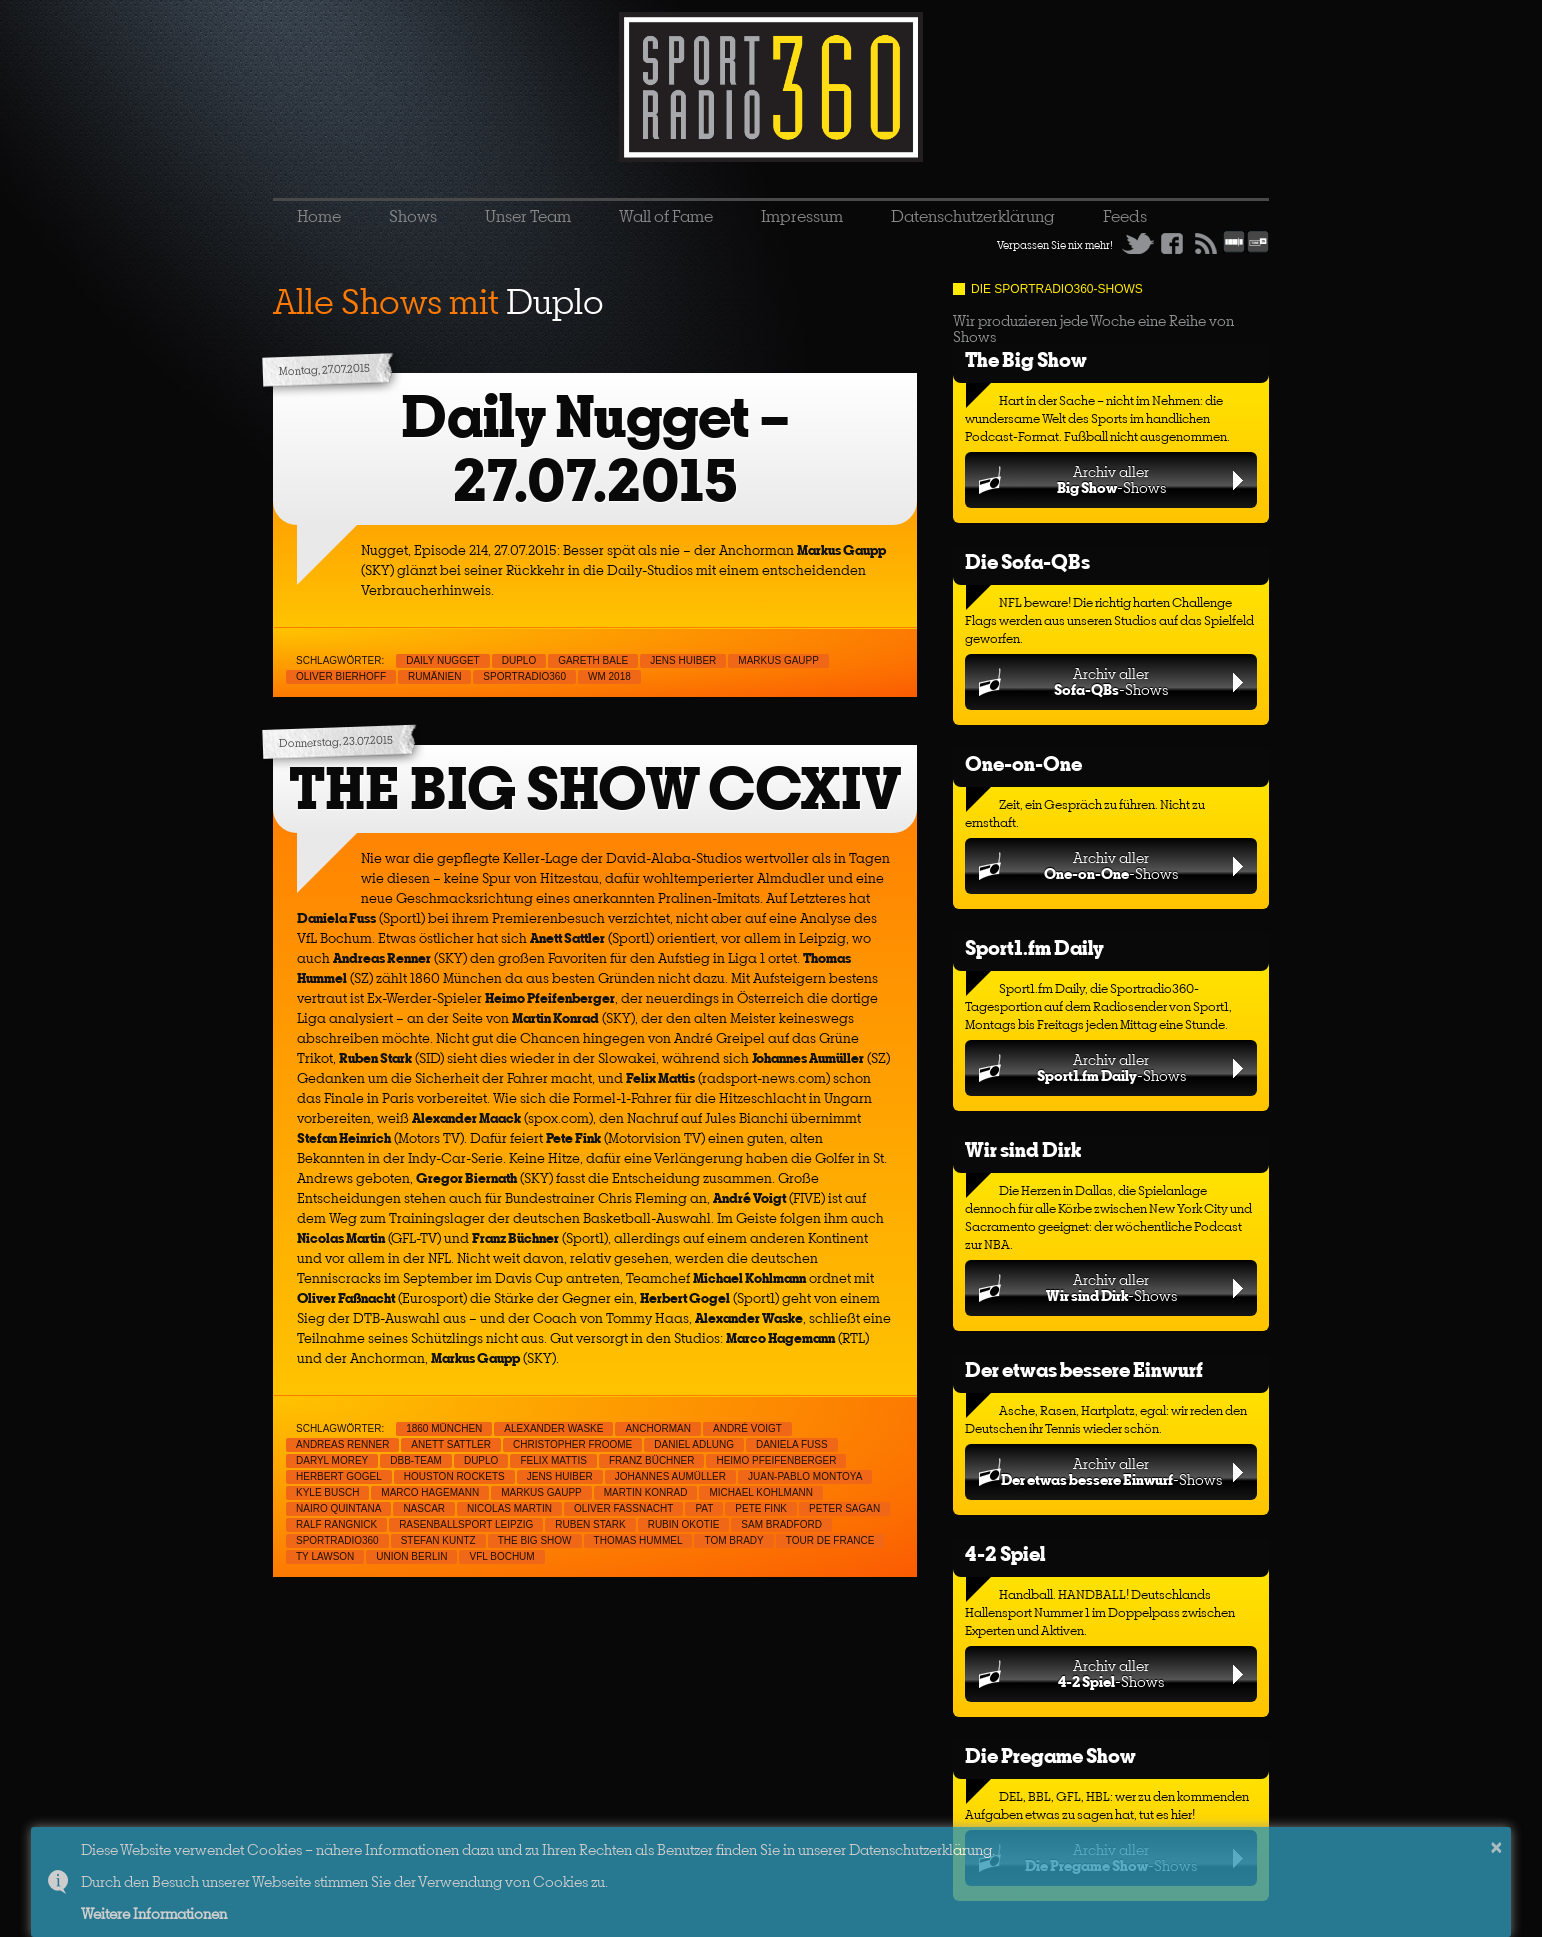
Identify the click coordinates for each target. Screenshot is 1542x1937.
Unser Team (528, 216)
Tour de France (830, 1540)
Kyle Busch (327, 1492)
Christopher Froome (572, 1444)
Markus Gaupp (778, 660)
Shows (413, 216)
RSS (1206, 243)
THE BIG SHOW (535, 1540)
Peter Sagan (844, 1508)
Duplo (519, 660)
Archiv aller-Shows (1111, 479)
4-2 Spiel (1005, 1553)
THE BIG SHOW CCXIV (595, 788)
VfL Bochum (501, 1556)
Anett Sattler (451, 1444)
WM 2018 (609, 676)
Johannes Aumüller (670, 1476)
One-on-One (1023, 763)
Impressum (802, 216)
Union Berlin (411, 1556)
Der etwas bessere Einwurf (1084, 1369)
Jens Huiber (683, 660)
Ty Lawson (325, 1556)
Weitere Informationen (154, 1913)
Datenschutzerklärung (973, 216)
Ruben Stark (590, 1524)
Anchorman (658, 1428)
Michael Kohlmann (761, 1492)
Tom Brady (733, 1540)
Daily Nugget (443, 660)
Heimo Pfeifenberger (776, 1460)
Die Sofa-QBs (1027, 561)
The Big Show (1026, 359)
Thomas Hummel (638, 1540)
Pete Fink (761, 1508)
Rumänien (434, 676)
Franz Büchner (652, 1460)
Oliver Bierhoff (341, 676)
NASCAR (424, 1508)
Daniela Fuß (792, 1444)
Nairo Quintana (338, 1508)
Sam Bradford (781, 1524)
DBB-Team (416, 1460)
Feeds (1125, 216)
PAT (704, 1508)
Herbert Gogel (339, 1476)
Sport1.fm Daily (1034, 947)
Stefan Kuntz (438, 1540)
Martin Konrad (646, 1492)
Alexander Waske (553, 1428)
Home (319, 216)
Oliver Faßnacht (623, 1508)
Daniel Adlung (694, 1444)
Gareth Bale (593, 660)
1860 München (444, 1428)
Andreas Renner (342, 1444)
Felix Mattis (553, 1460)
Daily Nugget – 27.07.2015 (595, 448)
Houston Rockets (454, 1476)
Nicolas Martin (509, 1508)
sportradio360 (524, 676)
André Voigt (747, 1428)
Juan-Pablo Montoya (805, 1476)
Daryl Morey (332, 1460)
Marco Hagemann (430, 1492)
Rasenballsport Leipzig (466, 1524)
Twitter (1138, 243)
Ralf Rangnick (336, 1524)
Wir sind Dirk (1023, 1149)
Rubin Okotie (684, 1524)
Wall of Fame (666, 216)
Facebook (1172, 243)
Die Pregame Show (1050, 1755)
